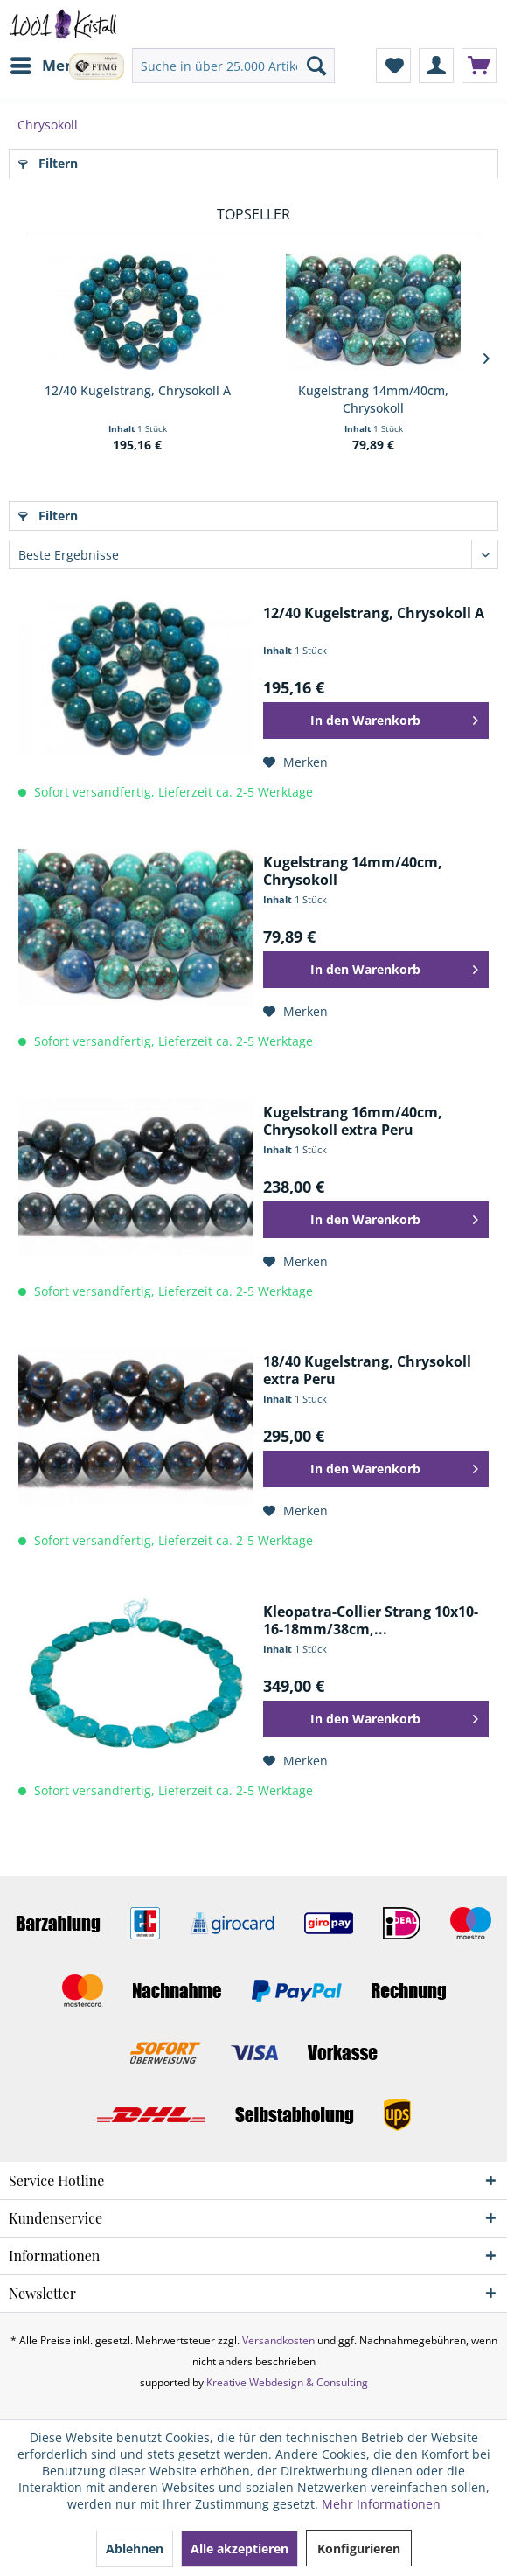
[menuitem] (46, 65)
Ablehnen (134, 2548)
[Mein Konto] (436, 65)
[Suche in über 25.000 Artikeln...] (233, 65)
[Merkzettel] (393, 65)
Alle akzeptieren (239, 2548)
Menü (47, 63)
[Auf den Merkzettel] (295, 762)
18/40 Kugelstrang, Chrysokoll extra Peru (367, 1370)
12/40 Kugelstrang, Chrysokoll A (138, 390)
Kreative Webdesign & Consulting (287, 2382)
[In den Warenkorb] (376, 720)
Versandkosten (278, 2340)
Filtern (48, 163)
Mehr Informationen (381, 2504)
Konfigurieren (358, 2548)
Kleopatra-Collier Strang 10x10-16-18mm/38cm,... (370, 1620)
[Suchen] (316, 65)
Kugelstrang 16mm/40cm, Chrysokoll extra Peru (352, 1121)
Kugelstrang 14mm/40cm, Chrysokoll (373, 399)
